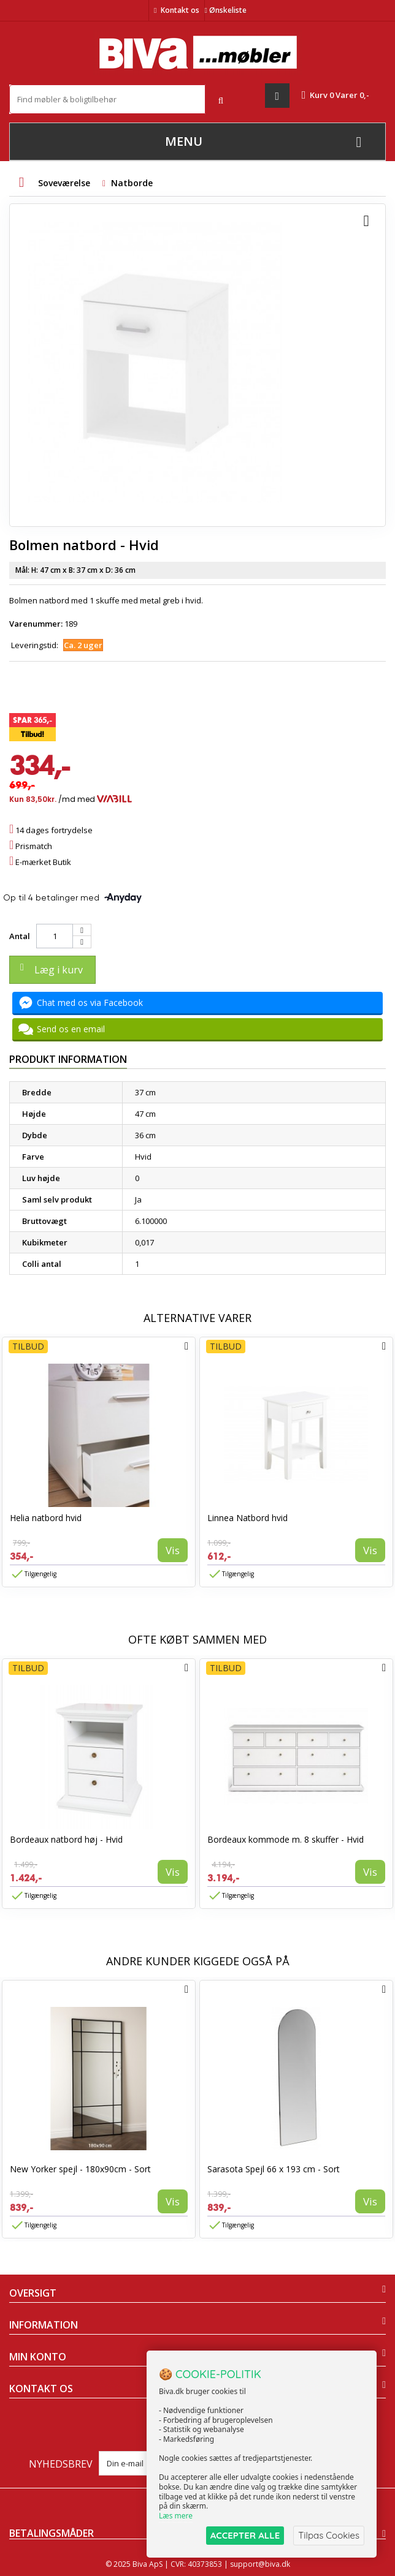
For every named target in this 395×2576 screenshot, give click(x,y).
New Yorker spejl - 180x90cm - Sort (80, 2169)
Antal (19, 936)
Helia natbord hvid (46, 1518)
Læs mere (176, 2515)
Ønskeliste (226, 10)
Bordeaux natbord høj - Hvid (66, 1839)
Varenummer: (36, 623)
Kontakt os (180, 10)
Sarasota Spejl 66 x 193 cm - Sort (273, 2169)
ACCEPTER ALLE (245, 2535)
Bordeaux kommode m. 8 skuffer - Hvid (285, 1839)
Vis (173, 1550)
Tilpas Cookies (328, 2535)
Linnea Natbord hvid (247, 1518)
